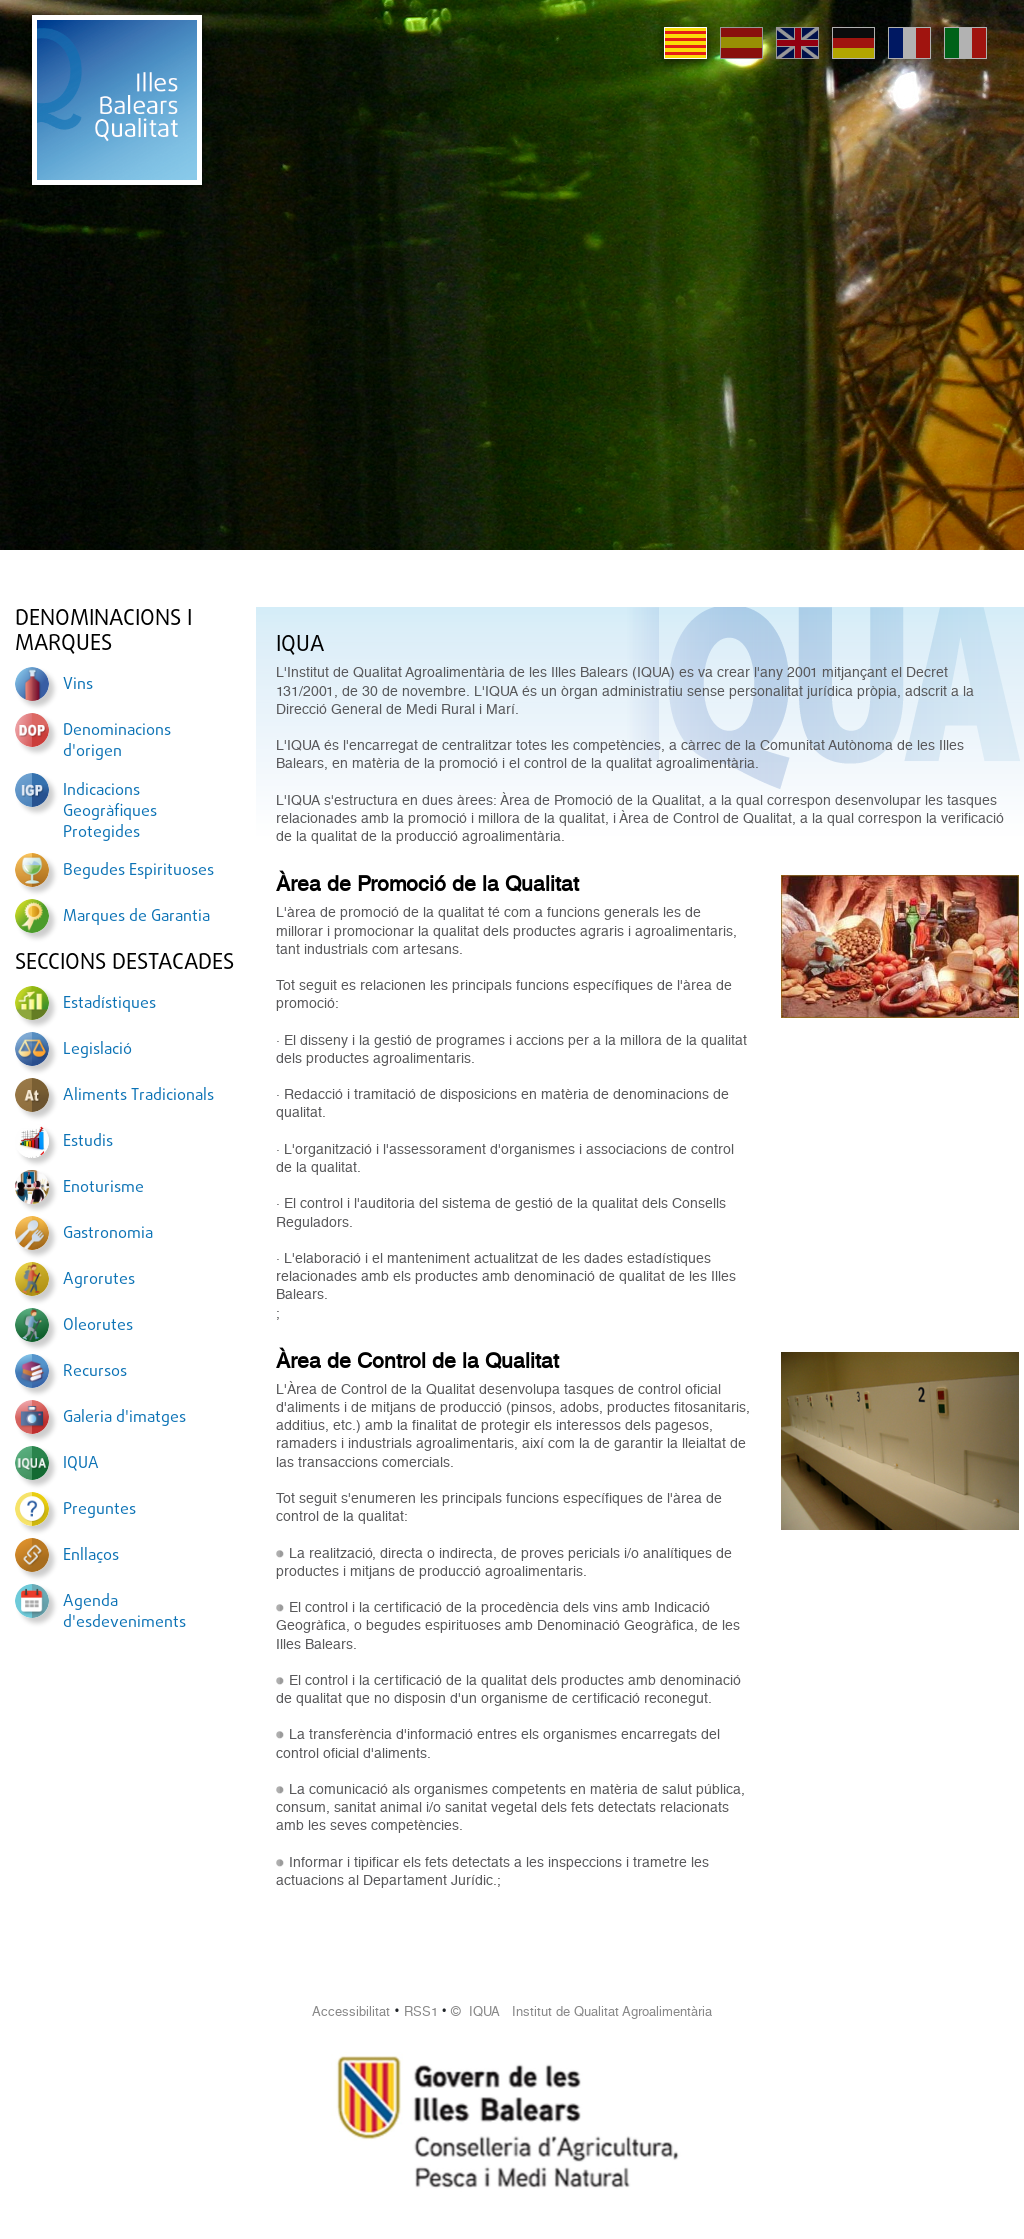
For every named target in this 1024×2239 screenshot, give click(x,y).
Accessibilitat (351, 2011)
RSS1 (421, 2011)
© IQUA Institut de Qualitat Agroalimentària (581, 2011)
